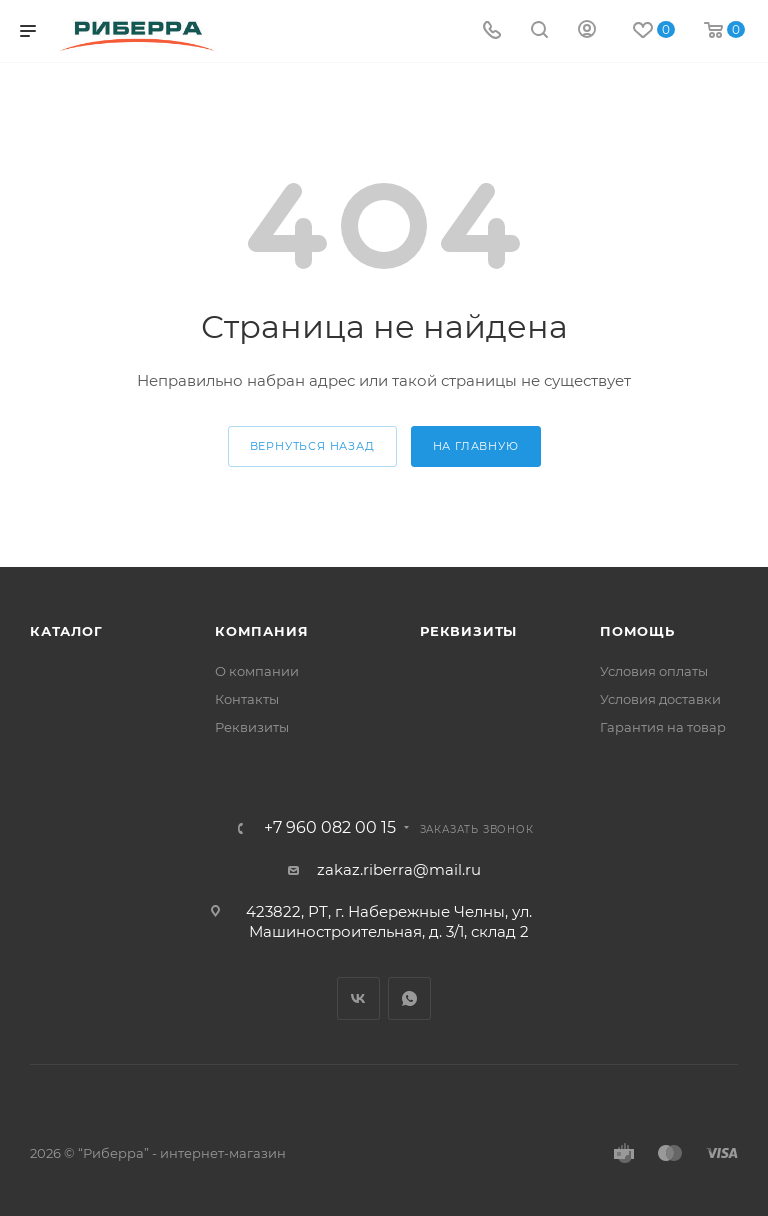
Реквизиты (252, 727)
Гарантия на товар (663, 727)
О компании (257, 671)
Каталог (66, 631)
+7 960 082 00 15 (330, 828)
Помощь (637, 631)
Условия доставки (660, 699)
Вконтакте (358, 998)
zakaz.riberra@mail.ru (399, 869)
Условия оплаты (654, 671)
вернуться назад (312, 446)
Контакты (247, 699)
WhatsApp (409, 998)
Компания (261, 631)
